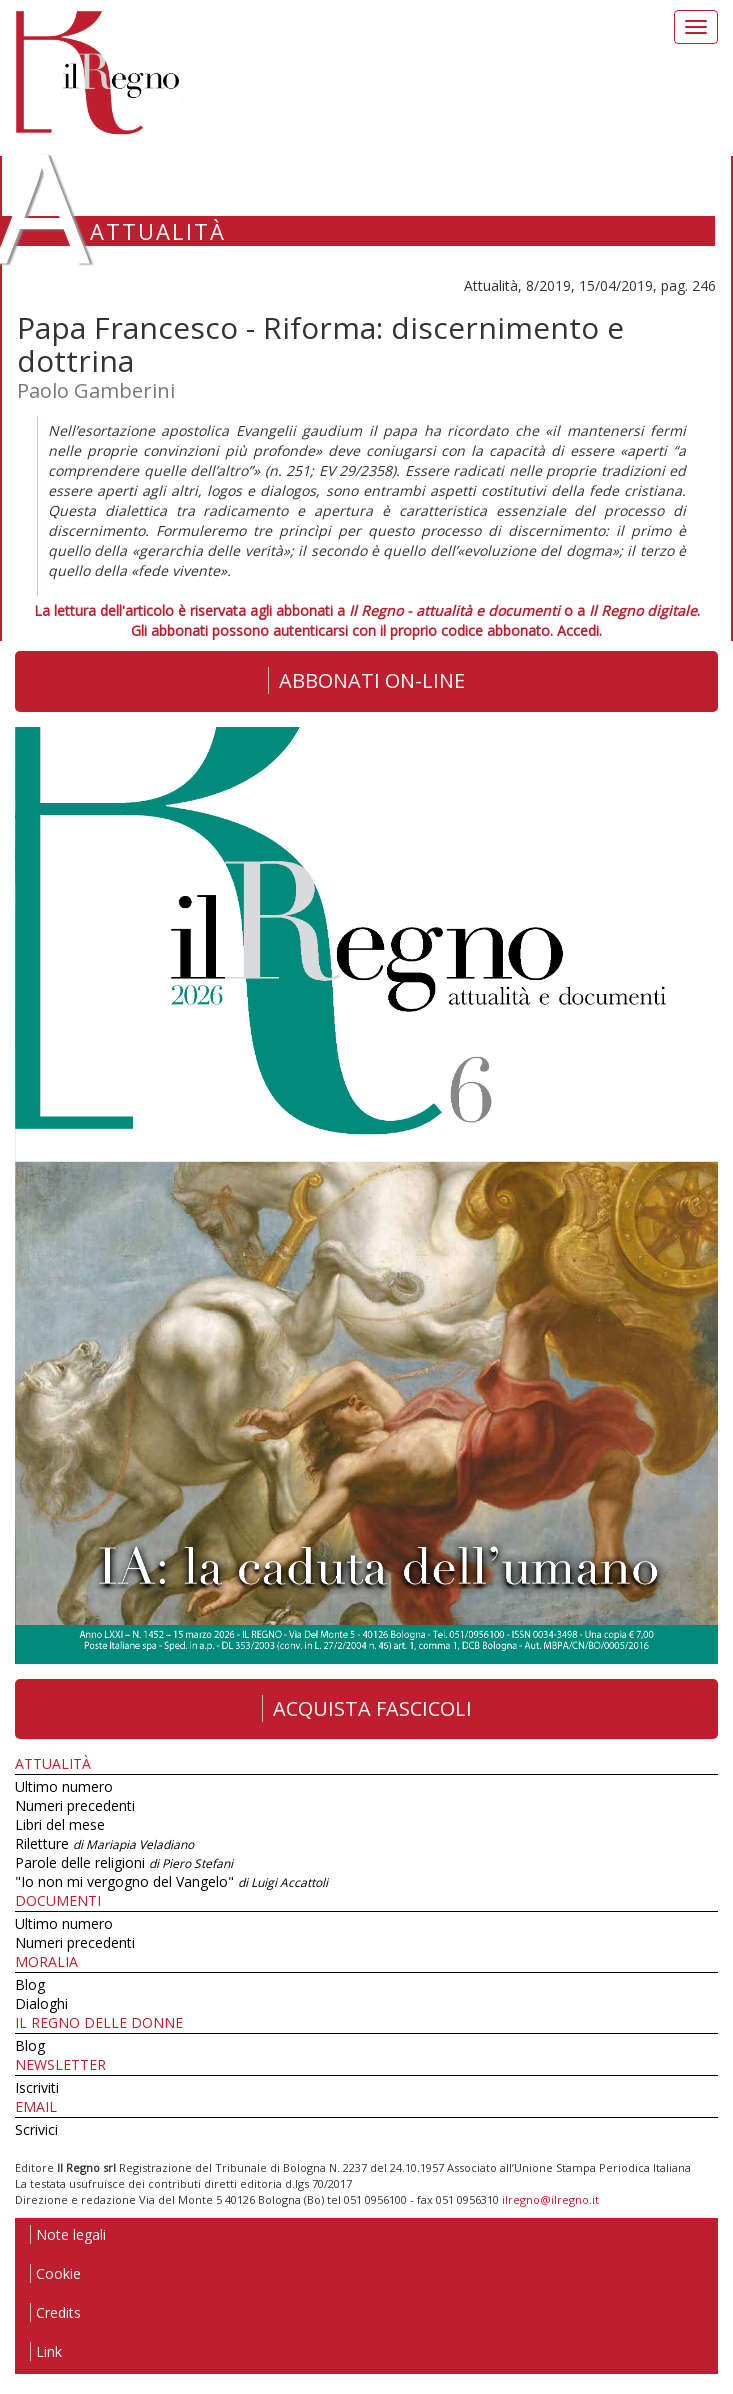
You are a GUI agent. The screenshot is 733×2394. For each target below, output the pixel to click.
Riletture (104, 1843)
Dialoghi (41, 2003)
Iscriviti (37, 2087)
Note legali (68, 2234)
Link (46, 2351)
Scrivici (36, 2129)
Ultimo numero (64, 1786)
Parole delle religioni (124, 1862)
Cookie (55, 2273)
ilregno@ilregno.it (550, 2199)
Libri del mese (60, 1824)
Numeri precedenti (75, 1805)
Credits (55, 2312)
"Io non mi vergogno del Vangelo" (171, 1881)
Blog (30, 1984)
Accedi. (579, 630)
